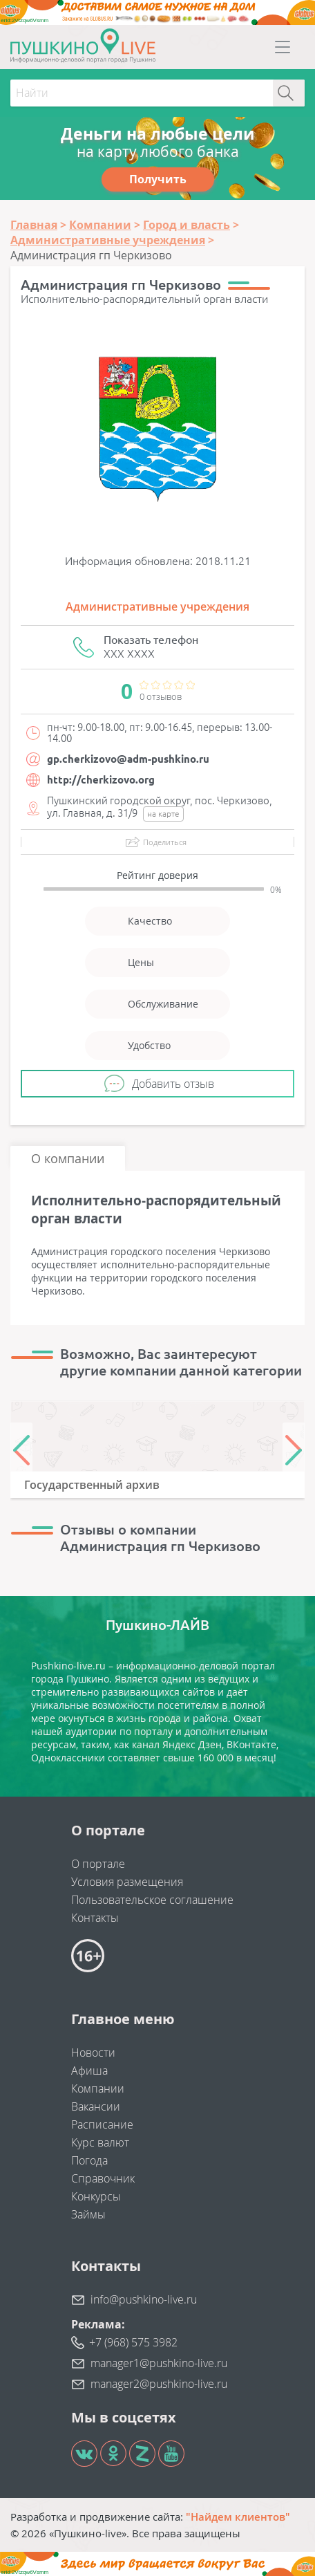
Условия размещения (127, 1881)
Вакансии (95, 2106)
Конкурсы (96, 2196)
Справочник (103, 2178)
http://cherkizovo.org (101, 780)
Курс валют (100, 2142)
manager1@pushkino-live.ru (158, 2363)
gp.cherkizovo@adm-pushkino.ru (128, 759)
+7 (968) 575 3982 (133, 2342)
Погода (89, 2160)
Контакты (95, 1917)
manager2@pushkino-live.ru (158, 2383)
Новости (93, 2052)
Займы (88, 2214)
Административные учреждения (157, 606)
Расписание (102, 2124)
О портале (98, 1863)
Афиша (89, 2070)
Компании (97, 2088)
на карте (163, 813)
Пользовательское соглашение (152, 1899)
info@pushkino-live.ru (143, 2299)
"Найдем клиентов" (238, 2516)
